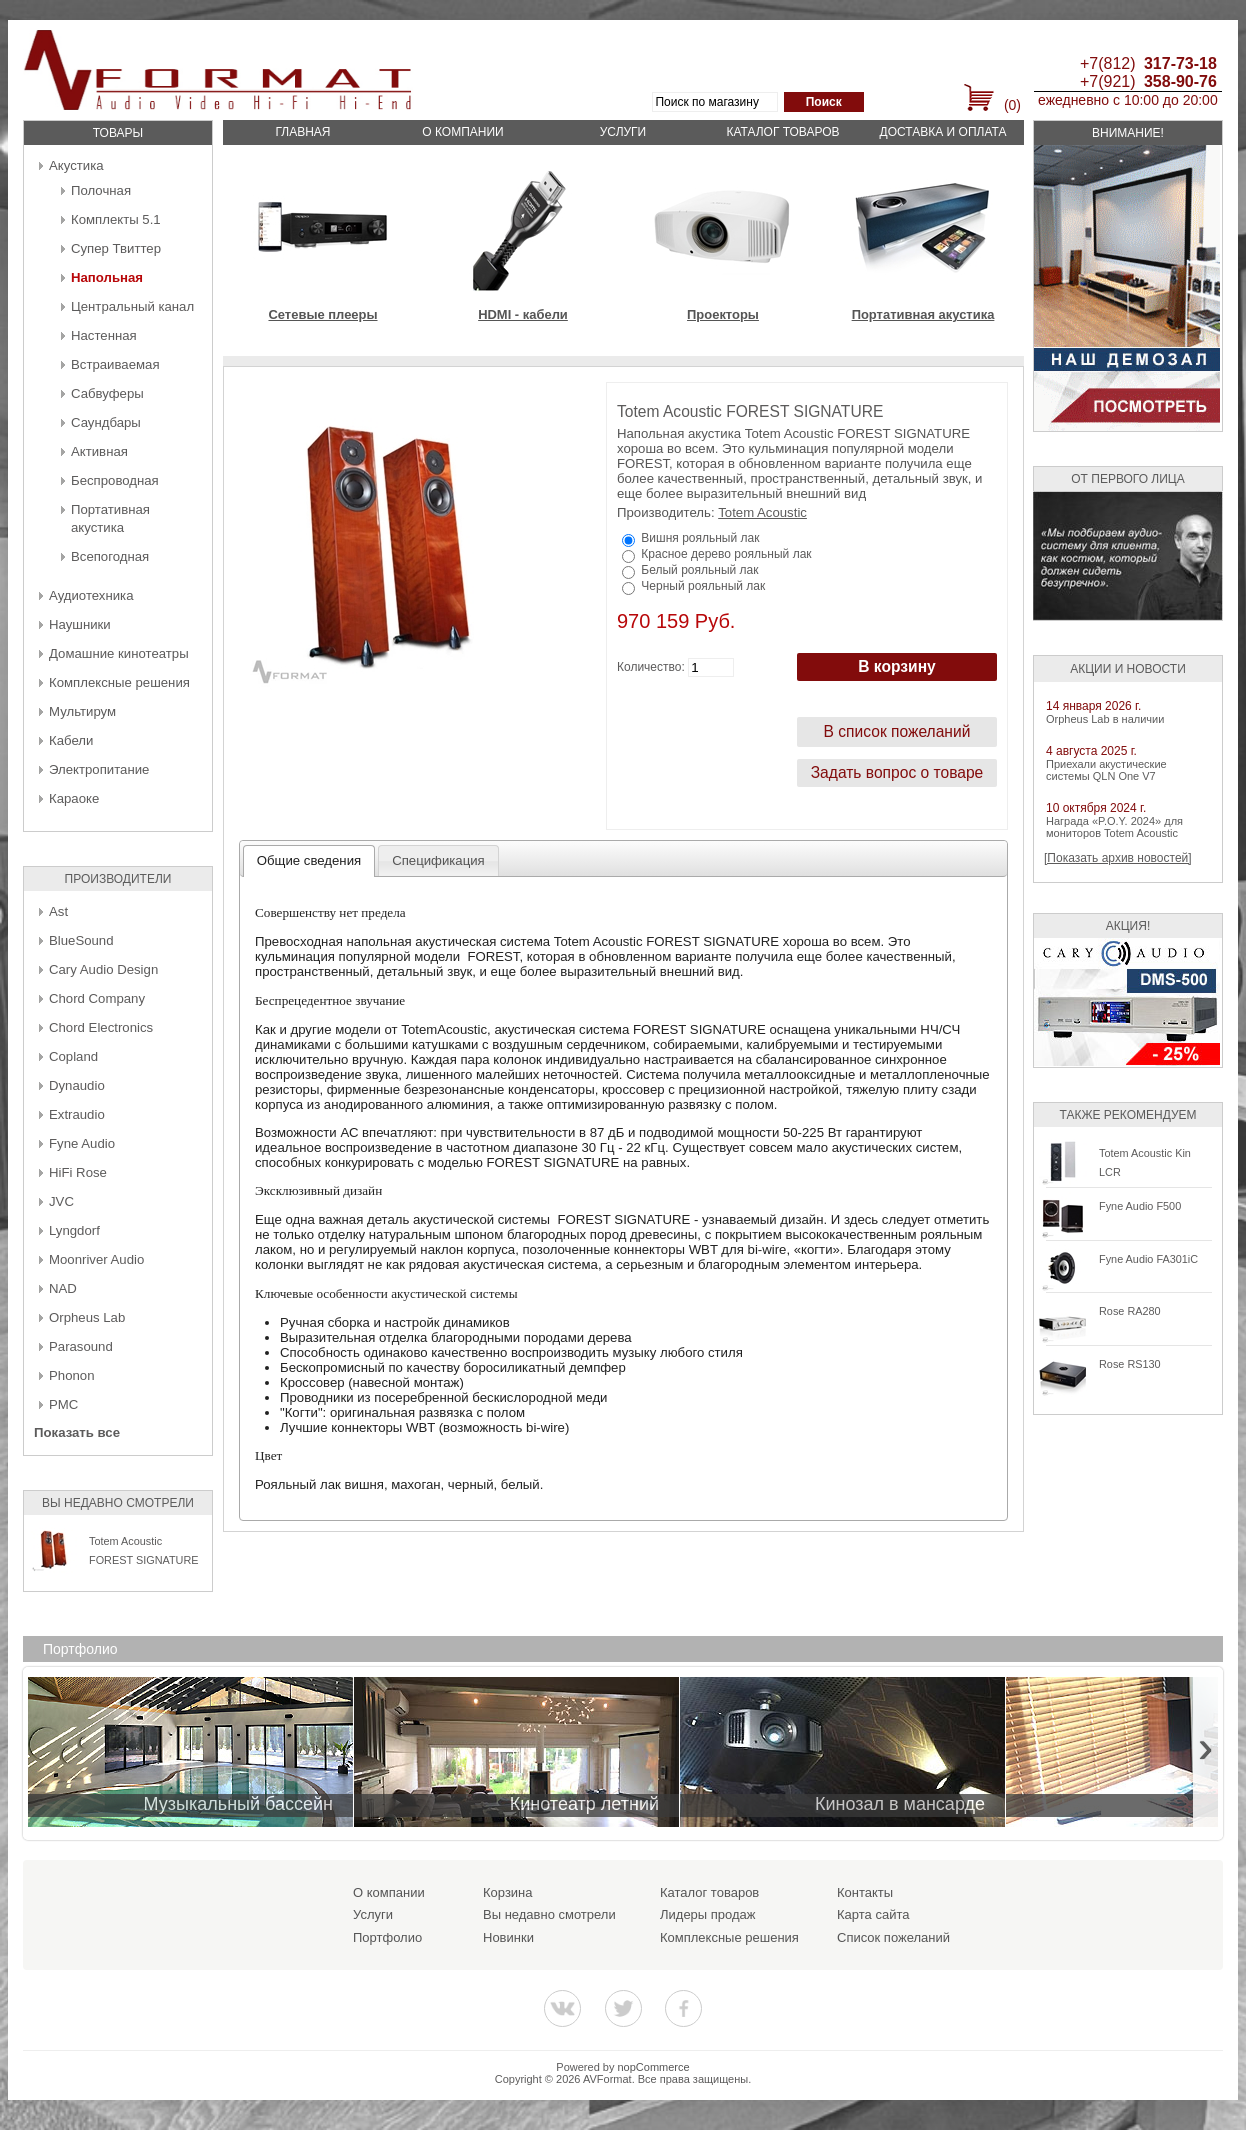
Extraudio (77, 1114)
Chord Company (97, 998)
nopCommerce (654, 2067)
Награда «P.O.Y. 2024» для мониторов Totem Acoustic (1114, 827)
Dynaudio (77, 1085)
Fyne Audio (82, 1143)
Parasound (81, 1346)
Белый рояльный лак (699, 570)
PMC (63, 1404)
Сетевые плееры (322, 314)
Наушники (80, 624)
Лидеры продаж (708, 1914)
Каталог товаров (782, 132)
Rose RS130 (1130, 1364)
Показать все (77, 1432)
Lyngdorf (74, 1230)
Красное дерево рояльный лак (726, 554)
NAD (63, 1288)
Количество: (651, 667)
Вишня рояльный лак (700, 538)
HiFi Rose (78, 1172)
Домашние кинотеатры (119, 653)
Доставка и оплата (943, 132)
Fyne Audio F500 (1140, 1206)
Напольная (107, 277)
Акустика (76, 165)
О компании (462, 132)
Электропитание (99, 769)
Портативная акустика (923, 314)
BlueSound (81, 940)
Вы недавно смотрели (549, 1914)
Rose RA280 (1130, 1311)
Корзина (508, 1892)
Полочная (101, 190)
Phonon (71, 1375)
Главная (302, 132)
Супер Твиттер (116, 248)
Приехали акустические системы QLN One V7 (1106, 770)
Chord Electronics (101, 1027)
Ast (58, 911)
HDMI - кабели (523, 314)
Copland (73, 1056)
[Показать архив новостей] (1118, 858)
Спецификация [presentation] (438, 860)
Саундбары (106, 422)
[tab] (309, 861)
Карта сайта (873, 1914)
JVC (61, 1201)
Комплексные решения (119, 682)
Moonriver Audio (96, 1259)
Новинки (508, 1937)
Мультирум (82, 711)
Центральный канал (132, 306)
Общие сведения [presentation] (309, 860)
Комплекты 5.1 (116, 219)
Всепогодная (110, 556)
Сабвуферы (107, 393)
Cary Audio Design (103, 969)
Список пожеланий (893, 1937)
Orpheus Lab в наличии (1105, 719)
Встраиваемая (115, 364)
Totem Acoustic (762, 512)
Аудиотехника (91, 595)
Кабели (71, 740)
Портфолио (387, 1937)
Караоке (74, 798)
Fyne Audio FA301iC (1148, 1259)
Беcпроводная (115, 480)
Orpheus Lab (87, 1317)
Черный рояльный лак (703, 586)
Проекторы (723, 314)
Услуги (623, 132)
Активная (99, 451)
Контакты (865, 1892)
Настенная (104, 335)
